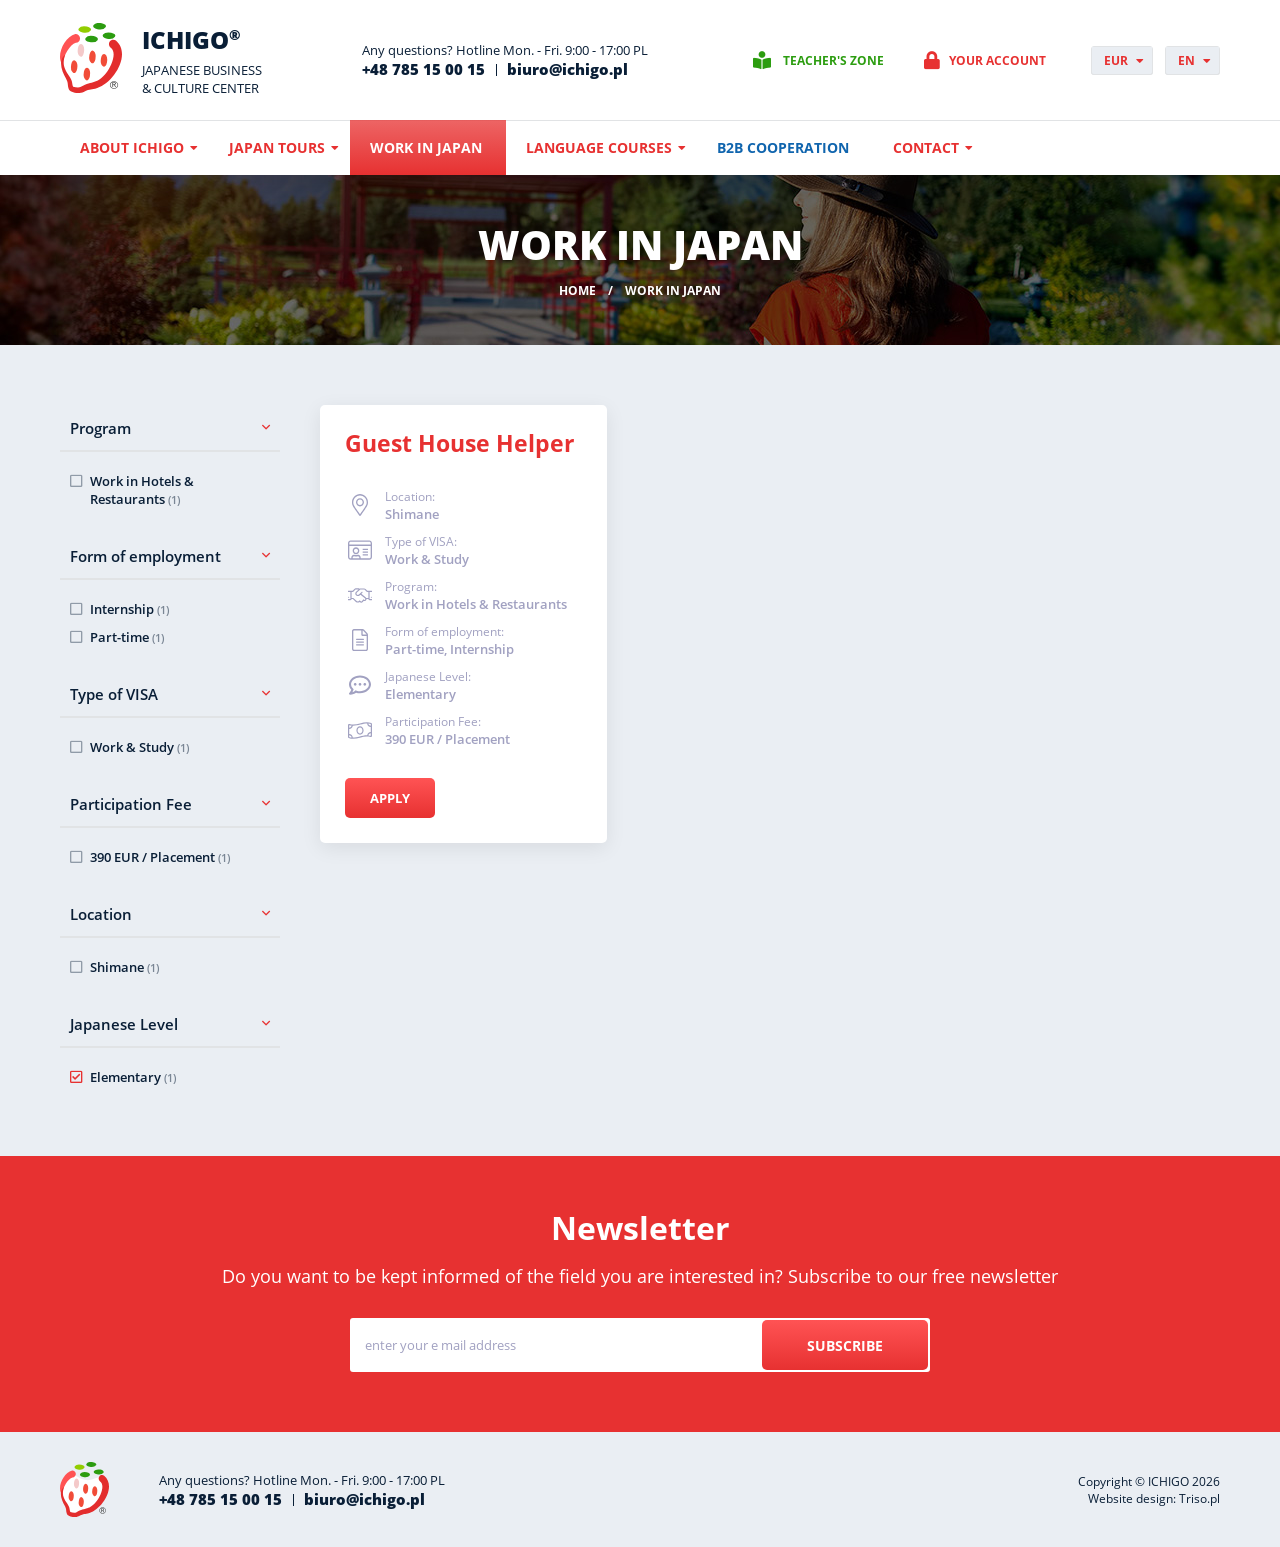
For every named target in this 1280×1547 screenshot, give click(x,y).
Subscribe (845, 1345)
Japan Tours (277, 147)
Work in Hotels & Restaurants (142, 490)
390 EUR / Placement (160, 857)
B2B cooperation (783, 147)
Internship (129, 609)
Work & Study (139, 747)
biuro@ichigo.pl (567, 69)
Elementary (133, 1077)
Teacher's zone (833, 60)
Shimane (124, 967)
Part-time (127, 637)
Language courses (599, 147)
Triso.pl (1199, 1498)
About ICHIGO (132, 147)
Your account (997, 60)
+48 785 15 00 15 (423, 69)
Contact (926, 147)
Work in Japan (426, 147)
